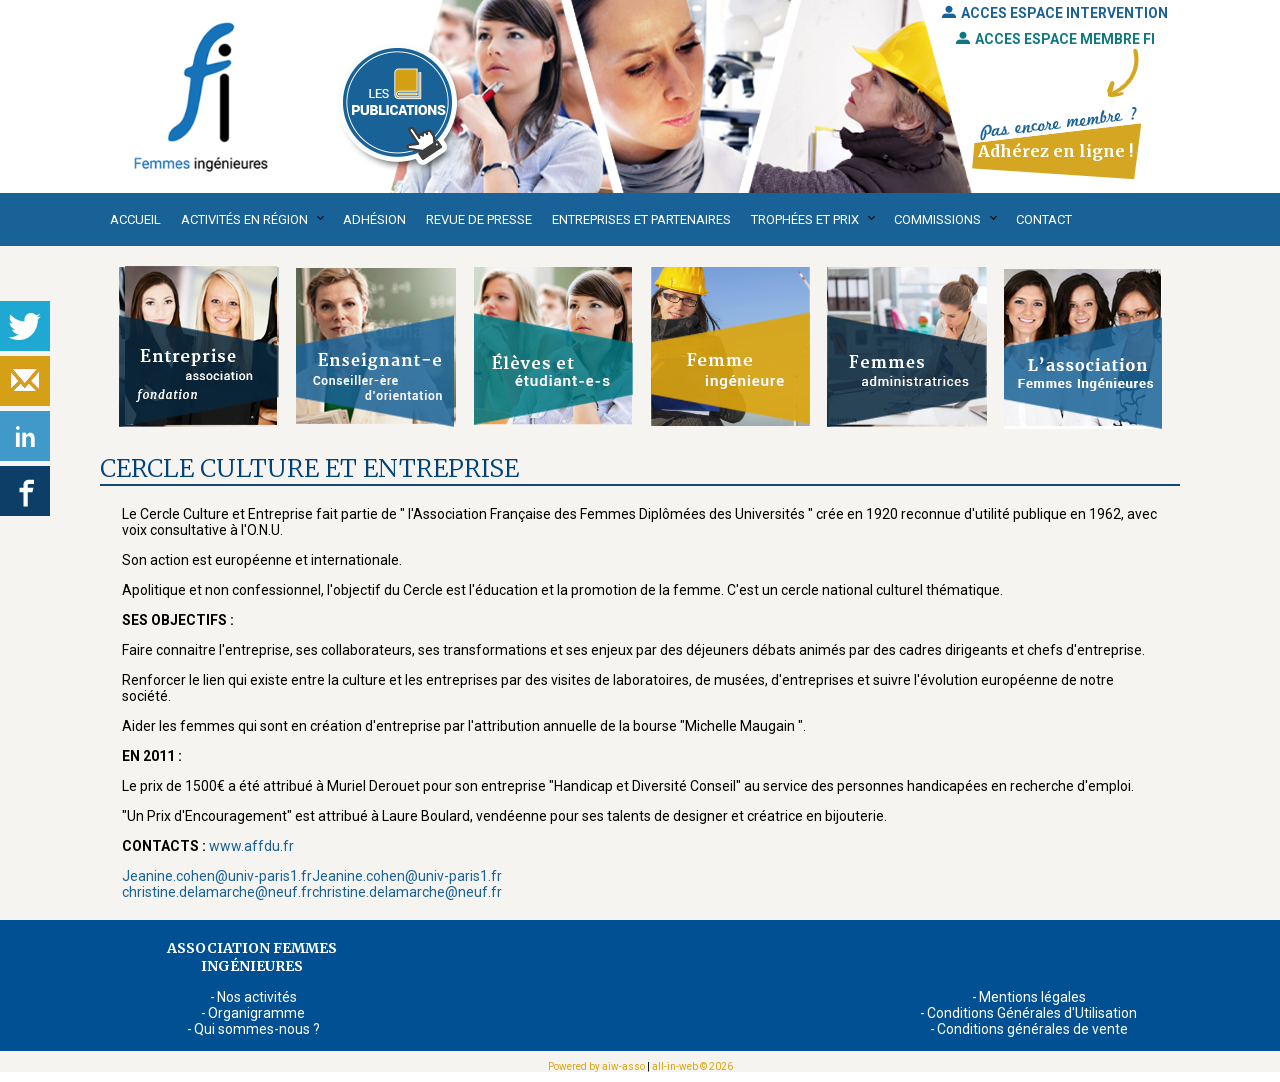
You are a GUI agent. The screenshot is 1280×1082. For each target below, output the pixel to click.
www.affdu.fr (251, 846)
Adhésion (374, 219)
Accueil (135, 219)
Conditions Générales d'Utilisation (1032, 1013)
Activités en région (244, 219)
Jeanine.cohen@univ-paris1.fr (217, 876)
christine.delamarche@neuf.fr (217, 892)
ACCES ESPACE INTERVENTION (1055, 13)
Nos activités (257, 997)
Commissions (937, 219)
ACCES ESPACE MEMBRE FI (1055, 39)
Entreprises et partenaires (641, 219)
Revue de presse (479, 219)
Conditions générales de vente (1032, 1029)
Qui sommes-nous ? (257, 1029)
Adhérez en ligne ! (1055, 151)
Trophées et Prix (805, 219)
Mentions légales (1032, 997)
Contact (1044, 219)
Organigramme (256, 1013)
